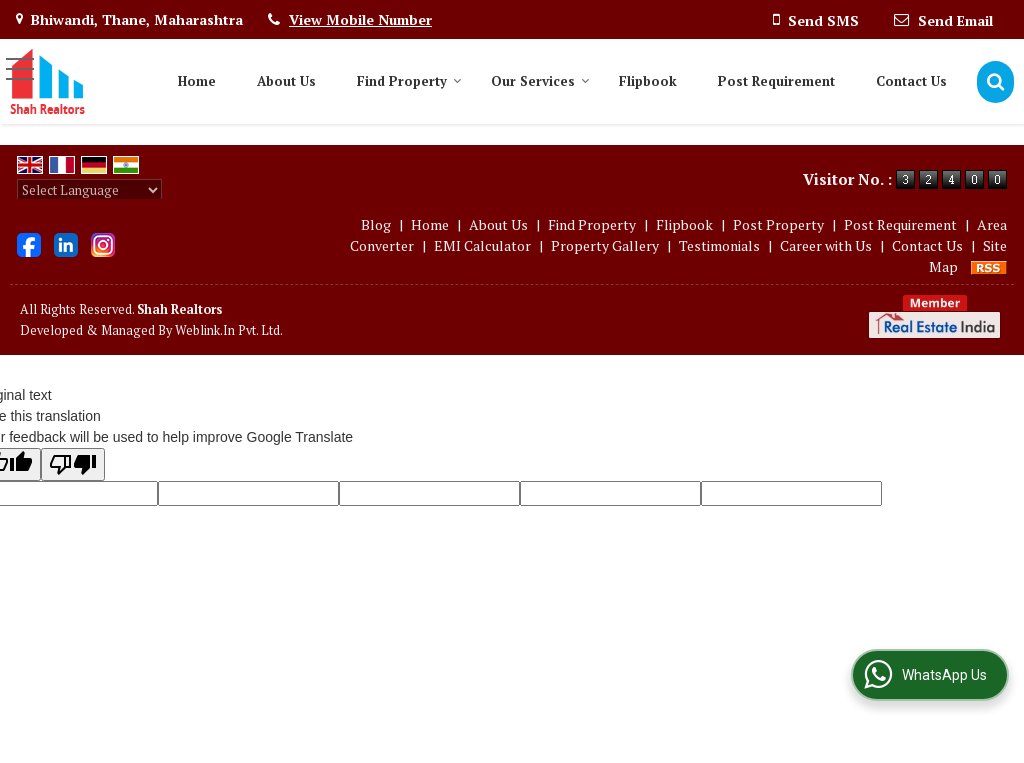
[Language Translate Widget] (89, 190)
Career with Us (826, 245)
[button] (360, 19)
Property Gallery (605, 245)
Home (197, 81)
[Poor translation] (73, 464)
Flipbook (648, 81)
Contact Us (911, 81)
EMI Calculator (482, 245)
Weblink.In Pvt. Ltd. (229, 330)
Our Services (540, 81)
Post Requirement (776, 81)
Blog (376, 224)
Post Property (778, 224)
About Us (286, 81)
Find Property (409, 81)
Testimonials (719, 245)
